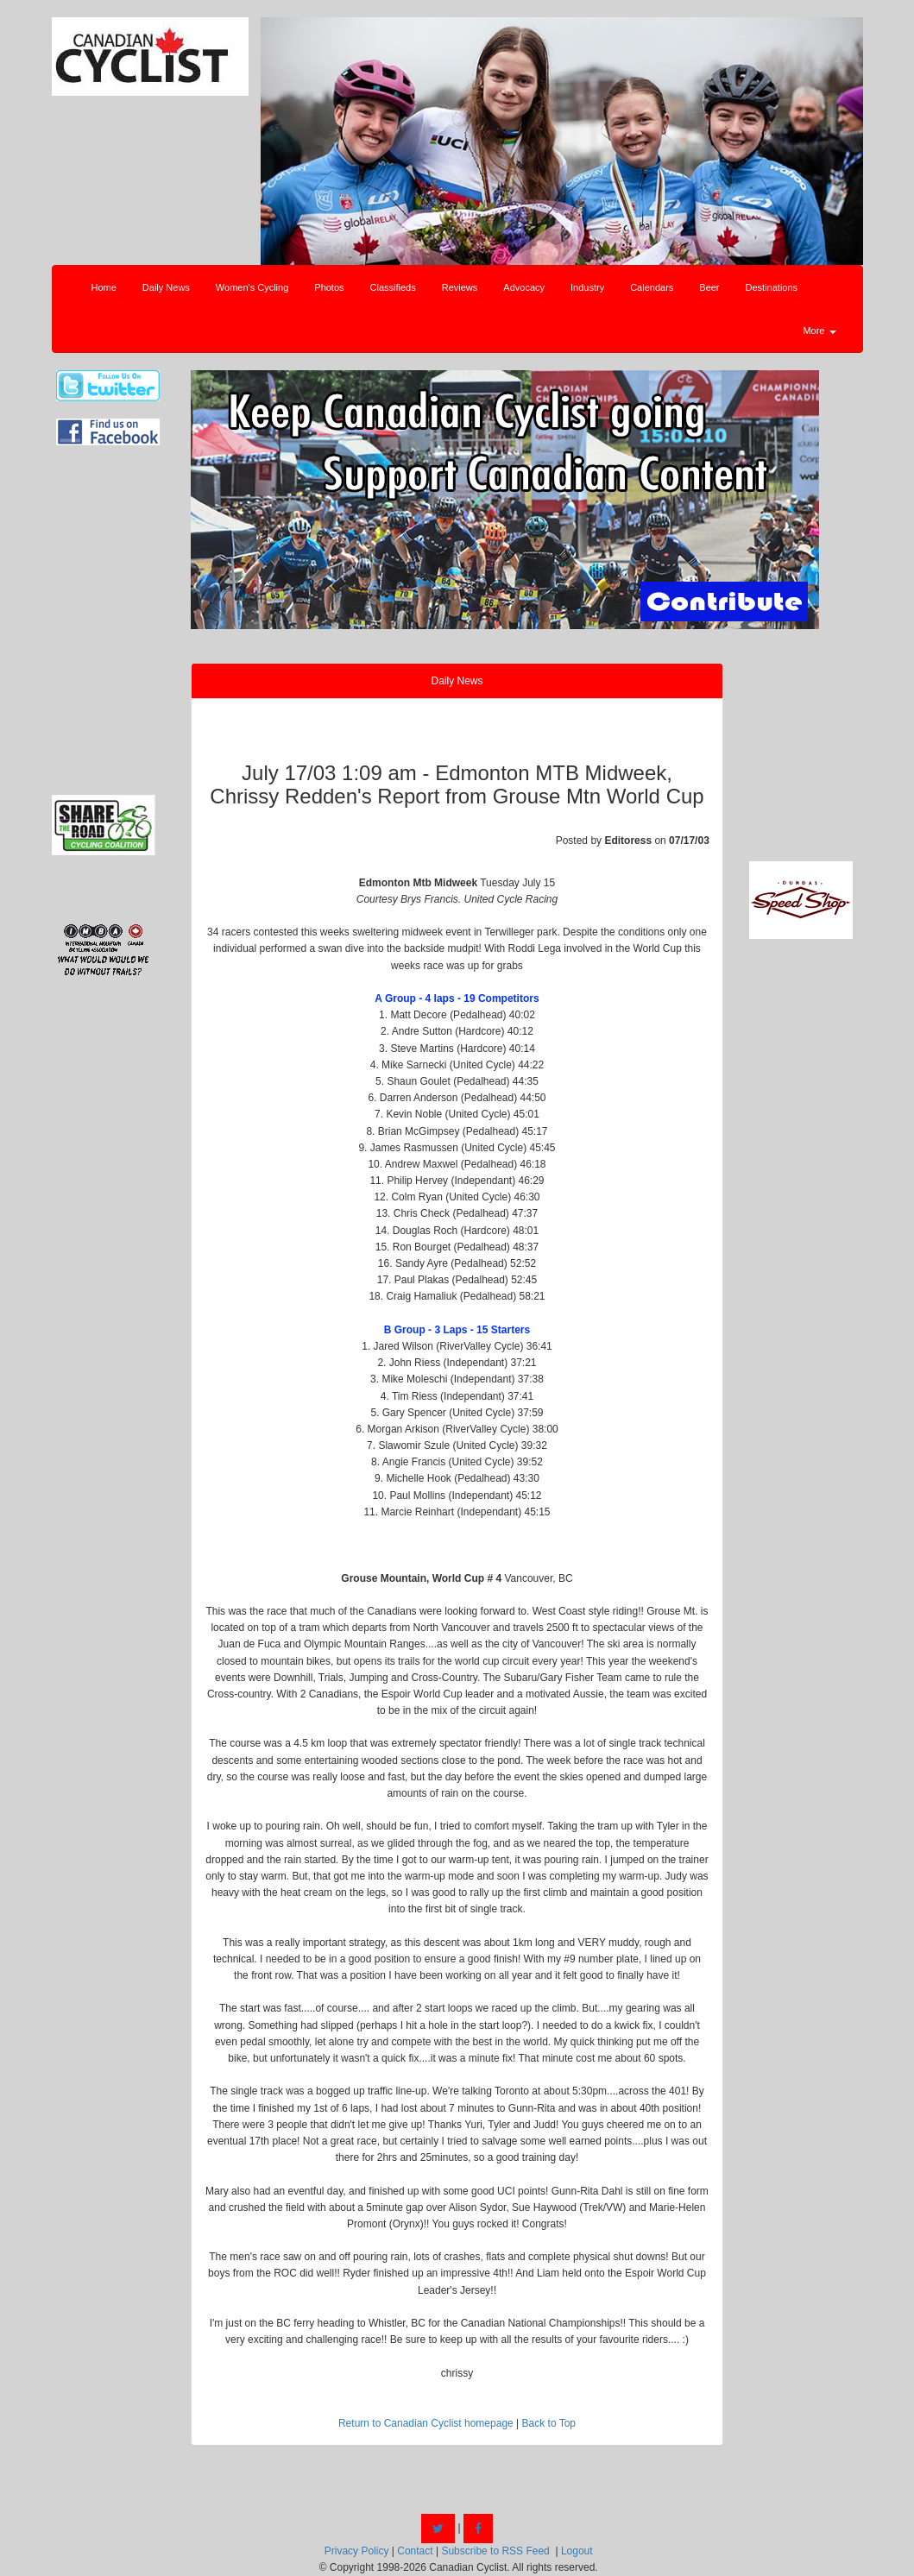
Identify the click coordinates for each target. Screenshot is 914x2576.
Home (104, 287)
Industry (587, 287)
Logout (577, 2551)
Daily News (166, 287)
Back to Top (549, 2423)
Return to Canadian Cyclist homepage (426, 2423)
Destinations (772, 287)
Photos (329, 287)
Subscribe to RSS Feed (495, 2551)
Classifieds (393, 287)
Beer (709, 287)
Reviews (460, 287)
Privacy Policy (357, 2551)
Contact (414, 2551)
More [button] (819, 330)
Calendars (651, 287)
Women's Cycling (252, 287)
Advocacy (524, 287)
